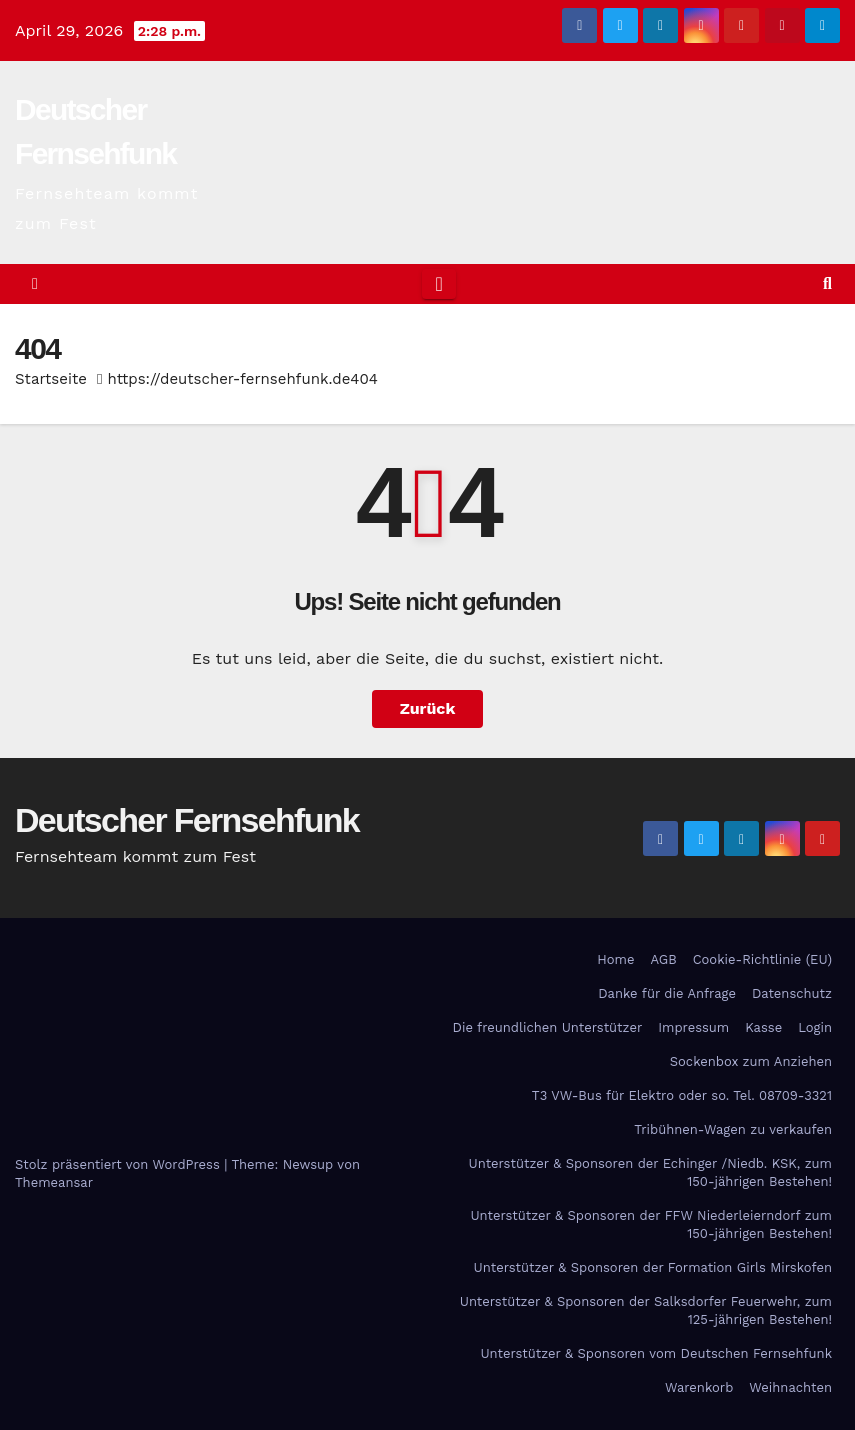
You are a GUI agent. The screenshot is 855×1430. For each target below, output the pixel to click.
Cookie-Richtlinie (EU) (762, 959)
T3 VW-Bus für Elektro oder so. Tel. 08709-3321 (682, 1095)
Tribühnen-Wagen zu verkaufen (733, 1129)
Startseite (51, 379)
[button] (827, 283)
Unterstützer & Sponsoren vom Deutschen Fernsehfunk (656, 1353)
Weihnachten (790, 1387)
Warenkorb (699, 1387)
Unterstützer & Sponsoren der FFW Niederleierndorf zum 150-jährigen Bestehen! (651, 1224)
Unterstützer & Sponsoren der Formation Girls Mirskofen (653, 1267)
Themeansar (54, 1182)
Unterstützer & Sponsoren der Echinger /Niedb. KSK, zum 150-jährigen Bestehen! (650, 1172)
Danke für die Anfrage (667, 993)
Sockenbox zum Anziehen (751, 1061)
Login (815, 1027)
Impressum (693, 1027)
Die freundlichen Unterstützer (548, 1027)
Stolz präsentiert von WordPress (119, 1164)
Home (615, 959)
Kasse (763, 1027)
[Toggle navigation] (438, 284)
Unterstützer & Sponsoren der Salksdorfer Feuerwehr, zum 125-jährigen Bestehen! (646, 1310)
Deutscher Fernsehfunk (187, 820)
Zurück (428, 708)
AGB (663, 959)
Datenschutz (792, 993)
